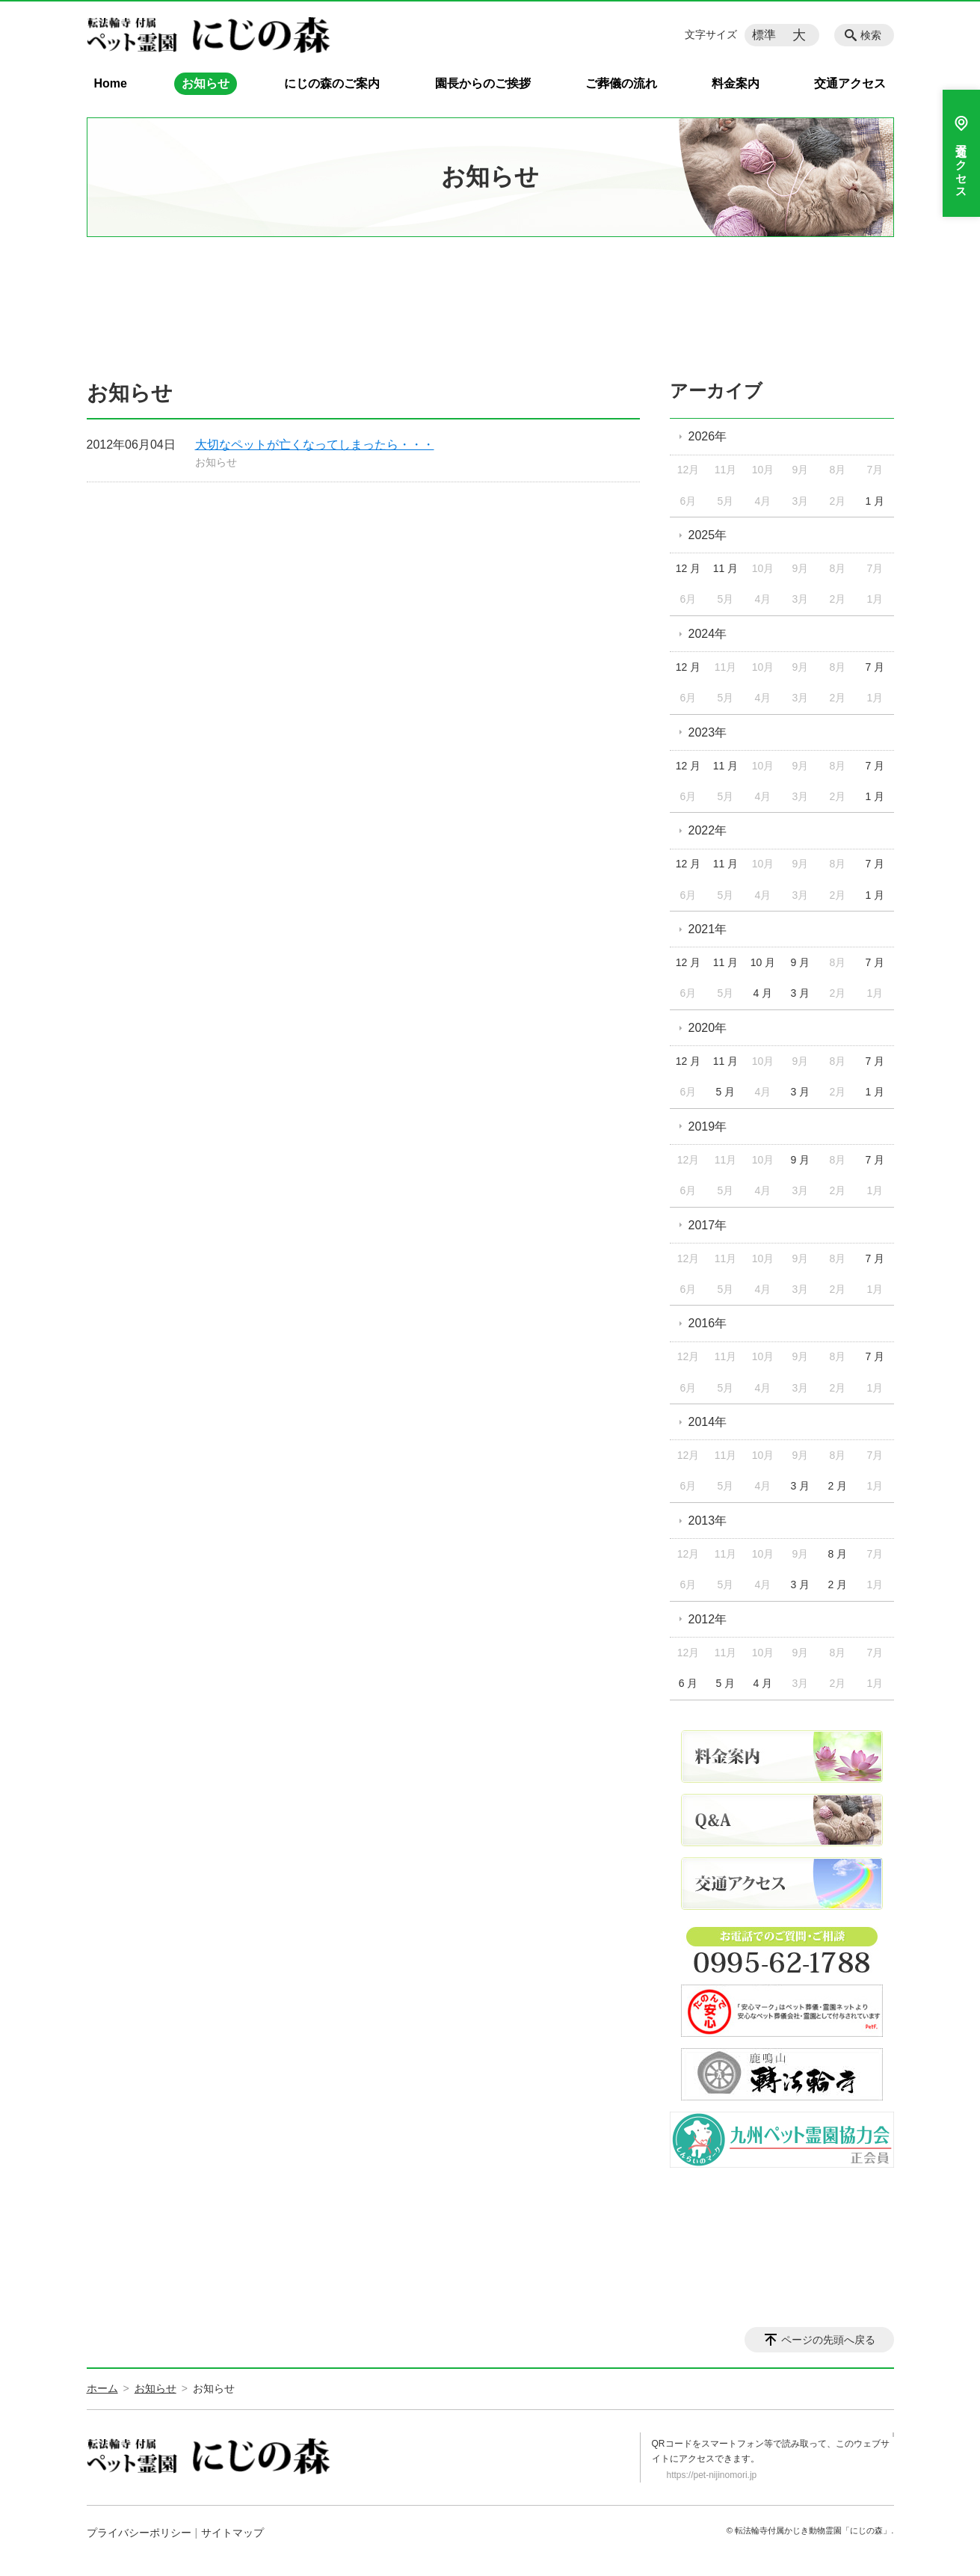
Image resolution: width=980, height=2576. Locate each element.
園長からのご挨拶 (483, 83)
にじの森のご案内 (332, 83)
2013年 (707, 1520)
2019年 (707, 1126)
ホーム (102, 2388)
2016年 (707, 1323)
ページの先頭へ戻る (828, 2340)
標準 (764, 34)
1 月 (874, 501)
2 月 (838, 1486)
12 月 (688, 568)
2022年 (707, 830)
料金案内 (735, 83)
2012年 (707, 1619)
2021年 (707, 929)
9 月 (800, 962)
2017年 (707, 1225)
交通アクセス (850, 83)
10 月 (763, 962)
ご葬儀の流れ (621, 83)
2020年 (707, 1027)
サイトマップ (232, 2533)
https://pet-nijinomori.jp (712, 2475)
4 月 (763, 993)
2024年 (707, 633)
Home (110, 83)
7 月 (874, 667)
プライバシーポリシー (139, 2533)
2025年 (707, 535)
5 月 (726, 1092)
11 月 (725, 568)
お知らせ (205, 83)
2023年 (707, 732)
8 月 (838, 1554)
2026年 (707, 436)
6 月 (688, 1683)
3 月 (800, 993)
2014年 (707, 1421)
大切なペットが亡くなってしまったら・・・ (314, 444)
